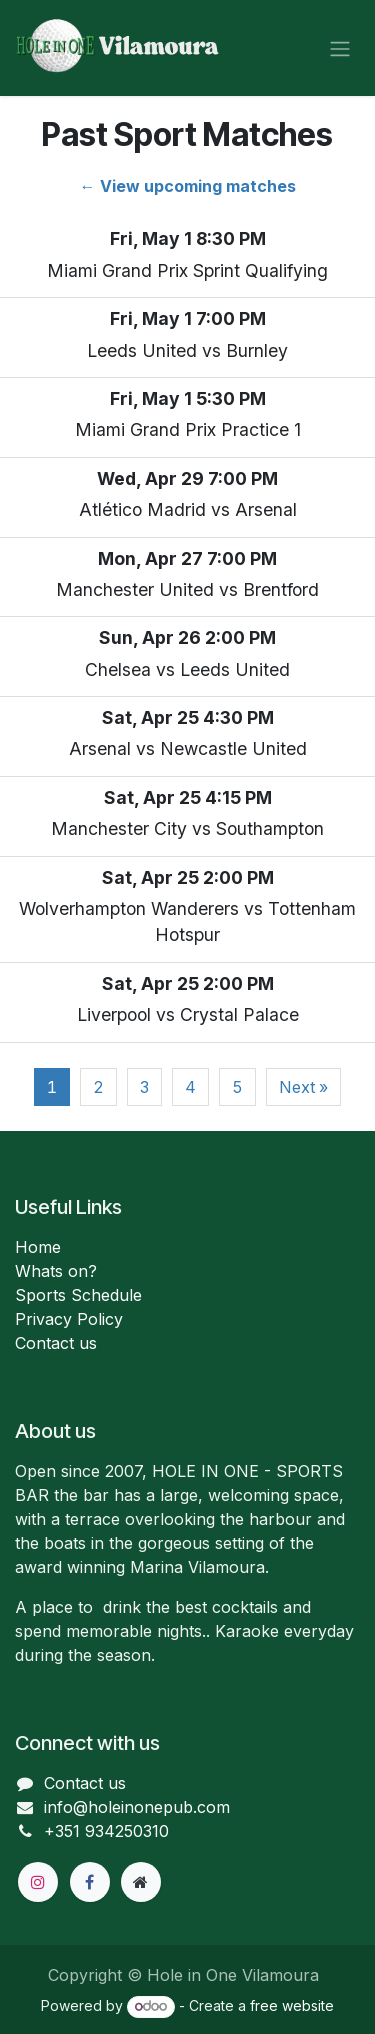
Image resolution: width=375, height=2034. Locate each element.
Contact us (56, 1343)
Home (38, 1247)
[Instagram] (38, 1882)
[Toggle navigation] (340, 48)
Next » (303, 1087)
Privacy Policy (69, 1319)
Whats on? (56, 1271)
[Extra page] (141, 1882)
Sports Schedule (78, 1295)
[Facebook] (90, 1882)
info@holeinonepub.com (137, 1807)
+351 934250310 (106, 1831)
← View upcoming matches (188, 186)
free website (292, 2005)
